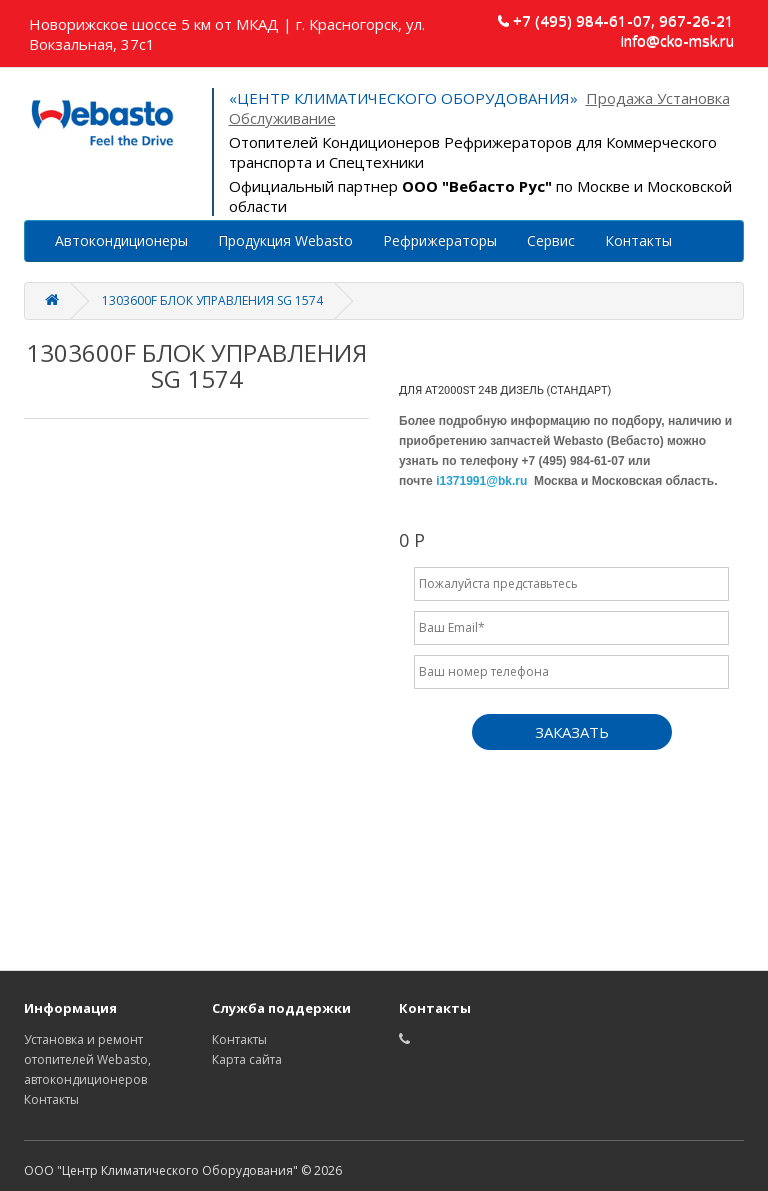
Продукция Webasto (285, 240)
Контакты (638, 240)
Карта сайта (247, 1059)
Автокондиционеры (121, 240)
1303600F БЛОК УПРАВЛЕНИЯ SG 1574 (212, 300)
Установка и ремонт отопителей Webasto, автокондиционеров (87, 1059)
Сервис (551, 240)
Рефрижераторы (440, 240)
